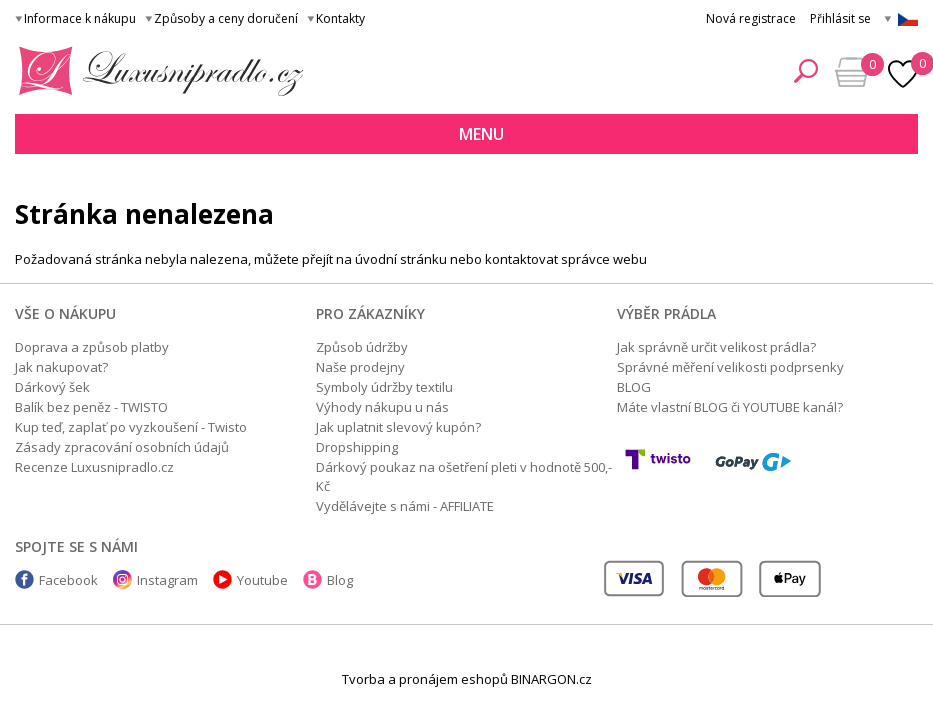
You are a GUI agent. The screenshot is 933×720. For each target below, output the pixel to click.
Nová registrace (751, 18)
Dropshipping (357, 447)
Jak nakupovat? (61, 367)
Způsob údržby (362, 347)
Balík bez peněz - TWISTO (91, 407)
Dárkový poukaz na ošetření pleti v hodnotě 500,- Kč (464, 476)
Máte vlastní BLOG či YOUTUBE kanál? (730, 407)
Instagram (167, 580)
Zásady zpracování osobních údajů (122, 447)
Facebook (68, 580)
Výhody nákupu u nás (382, 407)
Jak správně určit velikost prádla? (716, 347)
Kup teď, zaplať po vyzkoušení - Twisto (131, 427)
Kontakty (340, 18)
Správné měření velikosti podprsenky (730, 367)
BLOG (634, 387)
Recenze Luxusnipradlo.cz (94, 467)
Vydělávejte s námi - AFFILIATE (405, 506)
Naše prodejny (360, 367)
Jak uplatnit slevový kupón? (398, 427)
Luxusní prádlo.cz (155, 71)
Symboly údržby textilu (384, 387)
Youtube (262, 580)
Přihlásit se (840, 18)
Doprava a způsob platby (92, 347)
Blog (340, 580)
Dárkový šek (52, 387)
